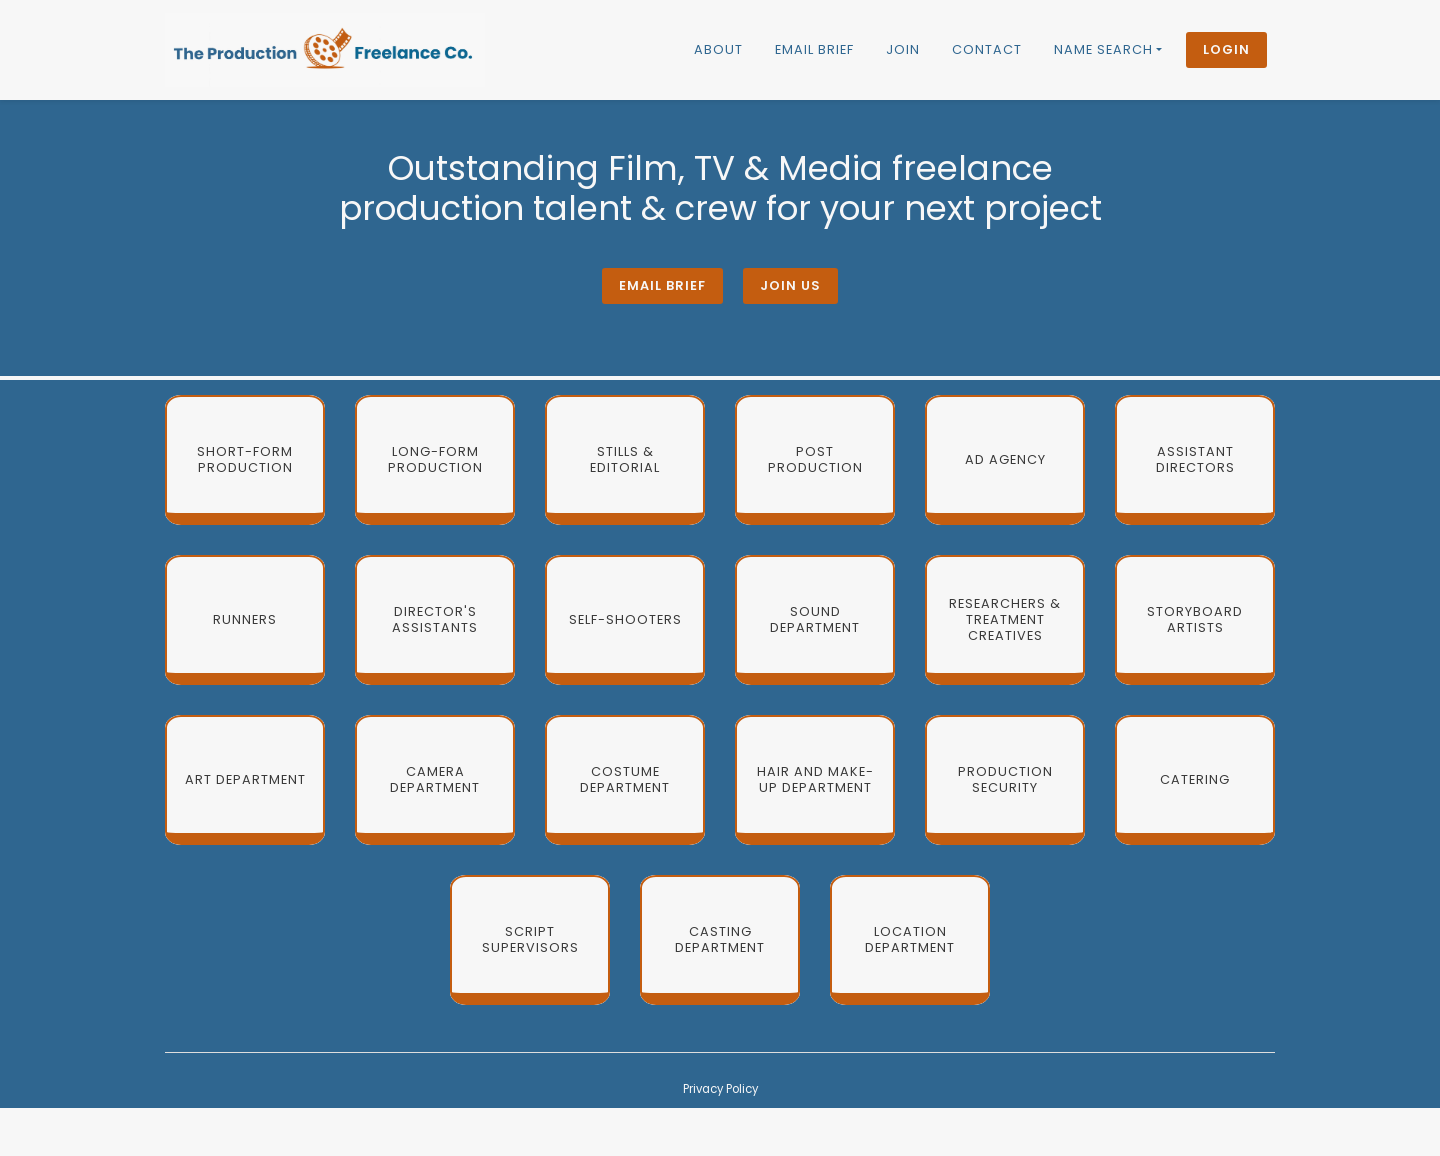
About (718, 49)
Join (903, 49)
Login (1226, 49)
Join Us (790, 285)
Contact (987, 49)
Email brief (814, 49)
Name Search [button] (1103, 49)
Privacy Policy (720, 1089)
